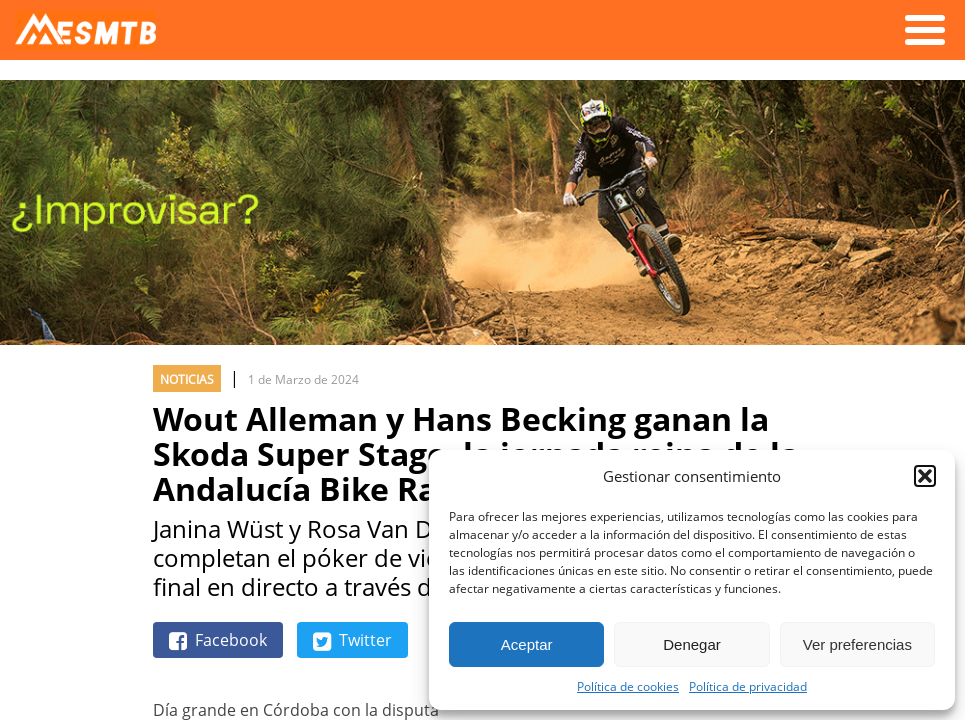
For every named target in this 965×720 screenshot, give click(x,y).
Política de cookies (628, 686)
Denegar (692, 644)
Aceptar (527, 644)
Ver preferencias (857, 644)
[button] (925, 476)
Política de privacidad (748, 686)
